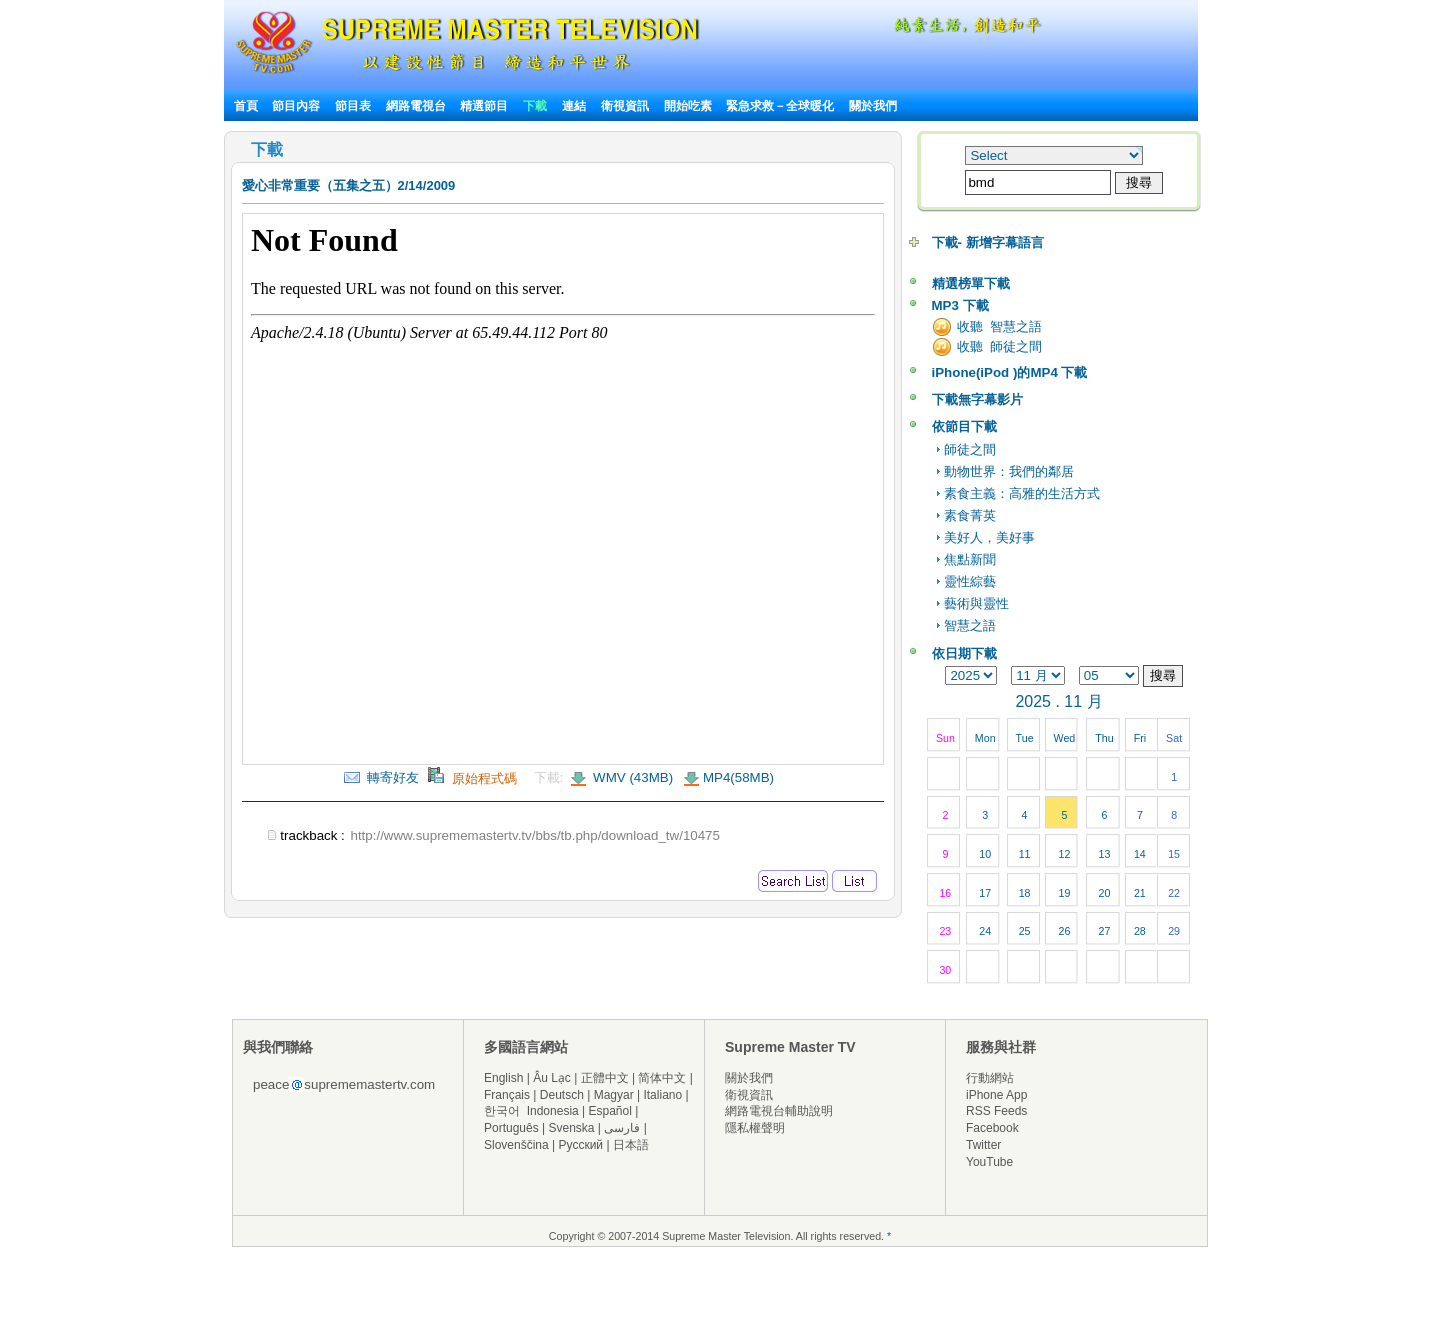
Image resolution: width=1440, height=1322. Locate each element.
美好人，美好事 (989, 537)
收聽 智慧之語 (999, 326)
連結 (574, 106)
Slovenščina (516, 1145)
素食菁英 (970, 515)
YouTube (989, 1162)
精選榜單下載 (971, 283)
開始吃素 (688, 106)
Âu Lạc (552, 1078)
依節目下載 (964, 426)
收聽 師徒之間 (999, 346)
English (503, 1078)
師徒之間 (970, 449)
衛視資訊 (625, 106)
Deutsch (562, 1095)
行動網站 (990, 1078)
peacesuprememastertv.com (344, 1084)
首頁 (246, 106)
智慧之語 (970, 625)
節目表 (353, 106)
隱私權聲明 (755, 1128)
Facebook (992, 1128)
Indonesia (553, 1111)
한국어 (502, 1111)
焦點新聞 (970, 559)
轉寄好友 (381, 777)
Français (507, 1095)
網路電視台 (417, 106)
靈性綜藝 (970, 581)
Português (511, 1128)
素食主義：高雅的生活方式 (1022, 493)
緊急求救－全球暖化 (780, 106)
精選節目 (484, 106)
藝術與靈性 (976, 603)
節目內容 (296, 106)
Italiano (662, 1095)
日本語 (631, 1145)
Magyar (614, 1095)
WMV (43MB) (631, 777)
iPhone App (996, 1095)
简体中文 (662, 1078)
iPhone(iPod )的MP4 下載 (1010, 372)
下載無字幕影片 (977, 399)
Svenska (572, 1128)
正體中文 (605, 1078)
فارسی (622, 1128)
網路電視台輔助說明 (779, 1111)
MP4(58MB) (738, 777)
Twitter (983, 1145)
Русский (581, 1145)
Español (610, 1111)
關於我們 (873, 106)
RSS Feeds (996, 1111)
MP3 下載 (960, 305)
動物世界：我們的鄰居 (1009, 471)
